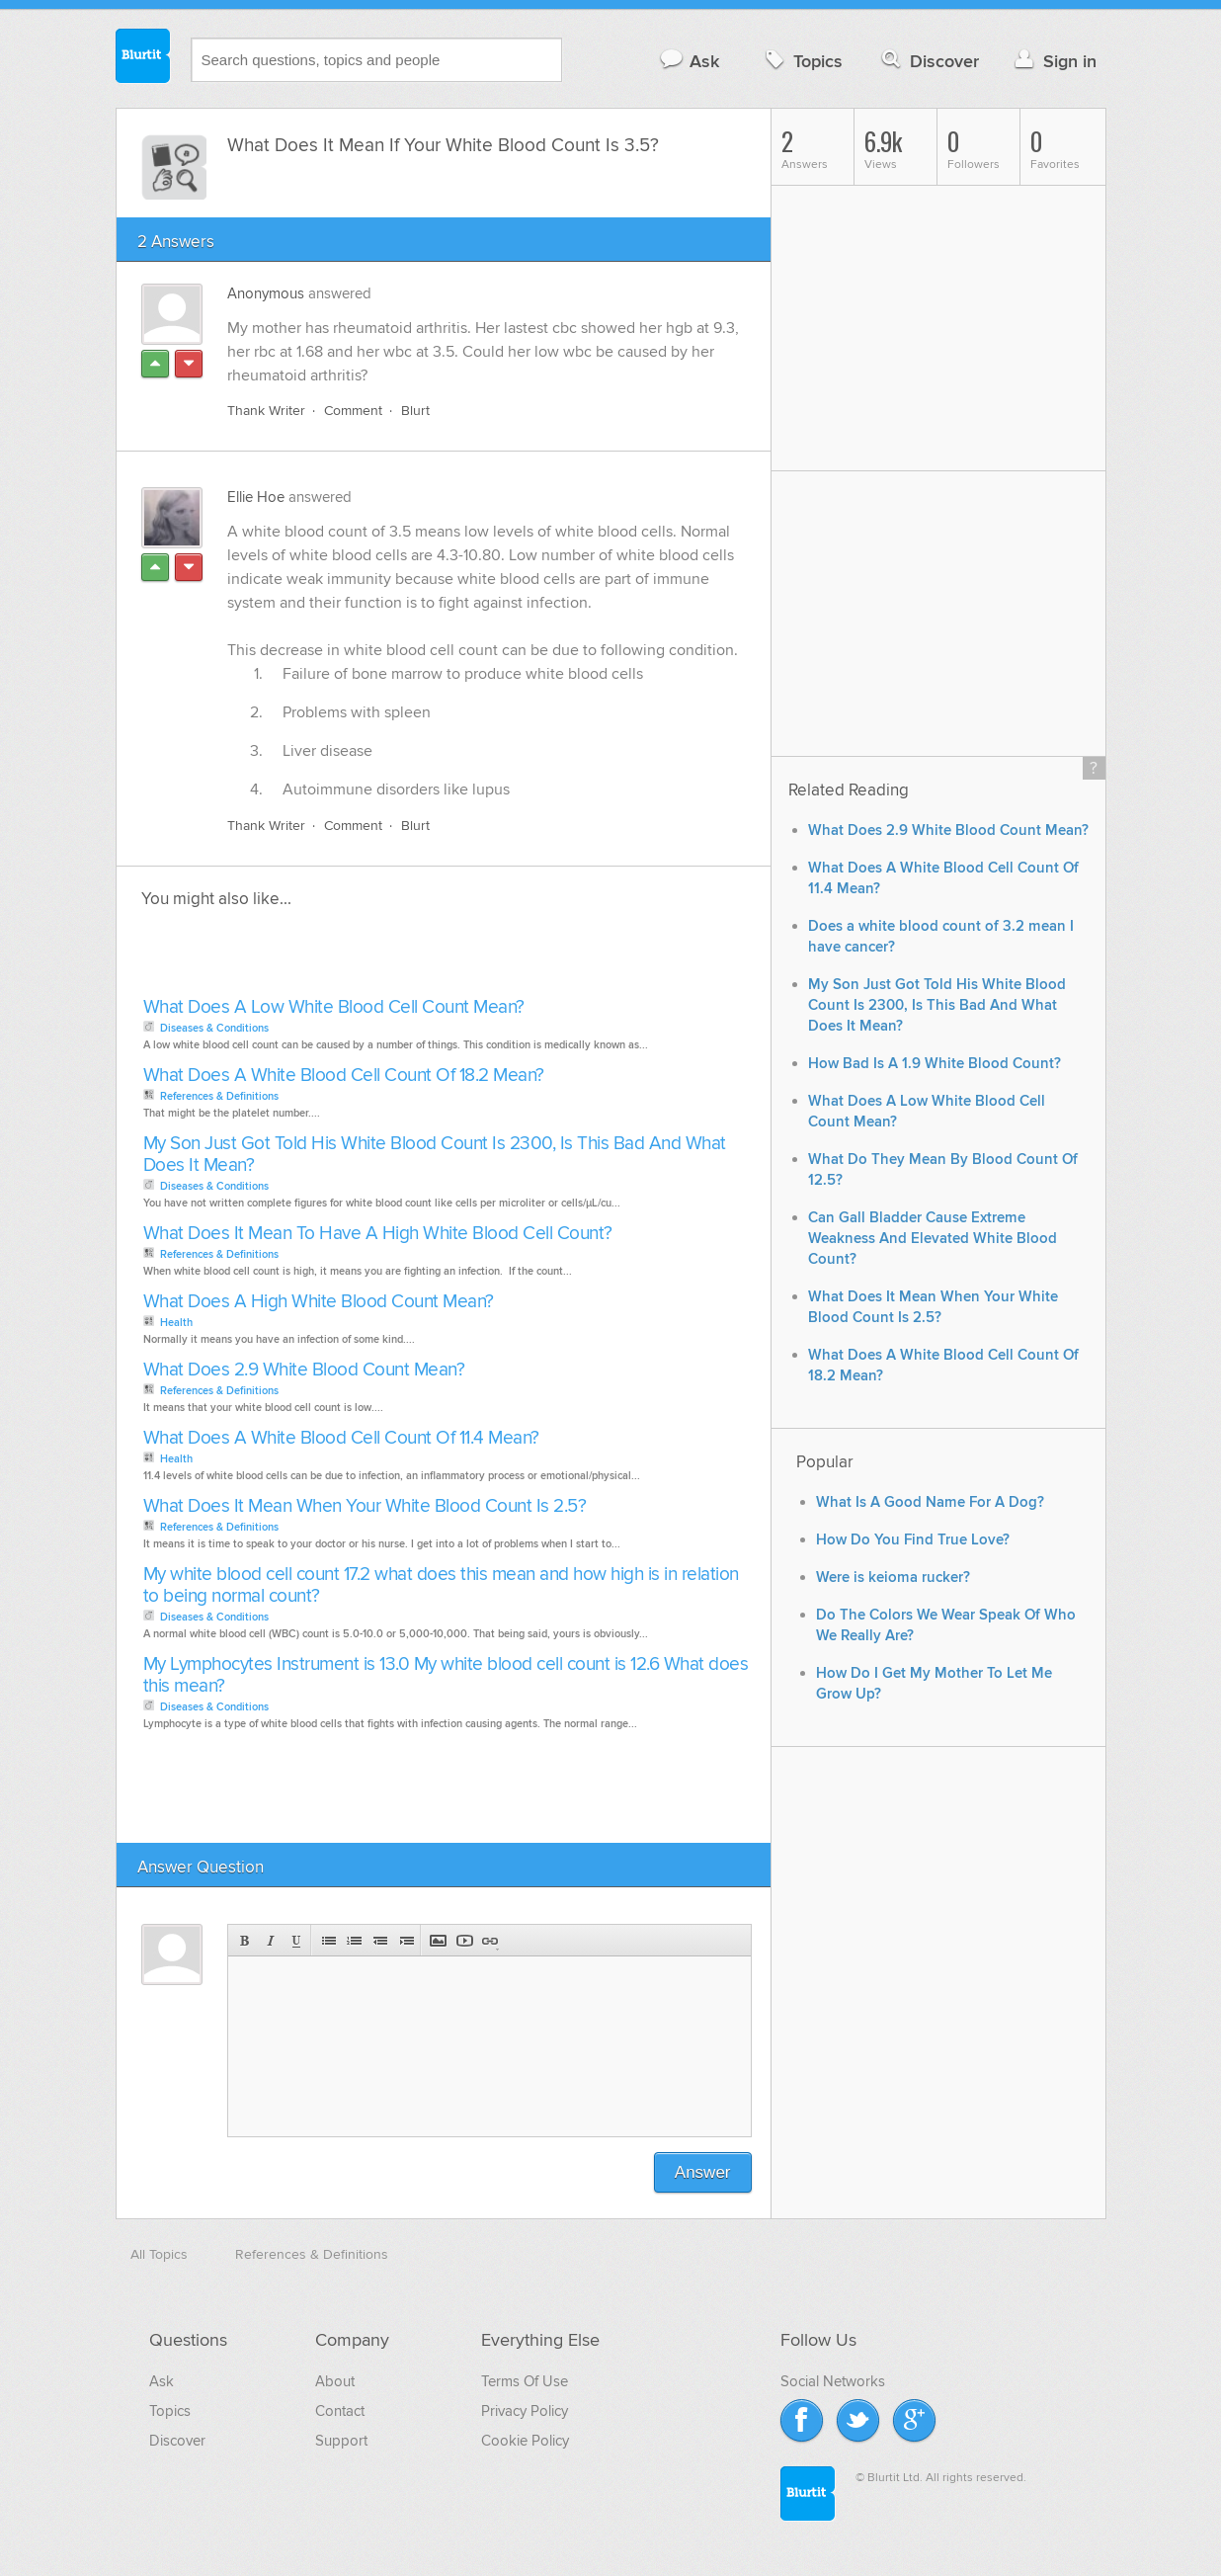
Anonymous (265, 293)
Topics (802, 60)
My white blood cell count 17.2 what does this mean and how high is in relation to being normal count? (441, 1586)
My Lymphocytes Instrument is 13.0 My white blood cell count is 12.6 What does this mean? (446, 1676)
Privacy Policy (524, 2412)
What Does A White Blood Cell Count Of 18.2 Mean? (343, 1076)
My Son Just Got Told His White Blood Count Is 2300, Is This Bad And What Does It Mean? (434, 1155)
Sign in (1054, 60)
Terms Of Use (524, 2382)
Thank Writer (266, 411)
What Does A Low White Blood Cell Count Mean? (334, 1008)
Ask (689, 60)
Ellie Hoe (256, 498)
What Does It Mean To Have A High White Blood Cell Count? (377, 1234)
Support (341, 2442)
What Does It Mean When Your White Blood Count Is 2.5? (365, 1507)
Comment (353, 411)
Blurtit (143, 58)
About (335, 2382)
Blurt (415, 411)
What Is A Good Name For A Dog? (930, 1502)
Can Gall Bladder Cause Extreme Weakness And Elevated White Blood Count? (932, 1238)
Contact (340, 2412)
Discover (928, 60)
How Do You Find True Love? (913, 1540)
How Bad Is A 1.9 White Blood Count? (934, 1063)
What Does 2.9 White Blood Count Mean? (304, 1371)
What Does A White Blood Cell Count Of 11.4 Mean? (341, 1439)
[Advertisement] (365, 959)
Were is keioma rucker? (893, 1577)
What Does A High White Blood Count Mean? (318, 1302)
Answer (703, 2173)
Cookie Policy (525, 2442)
